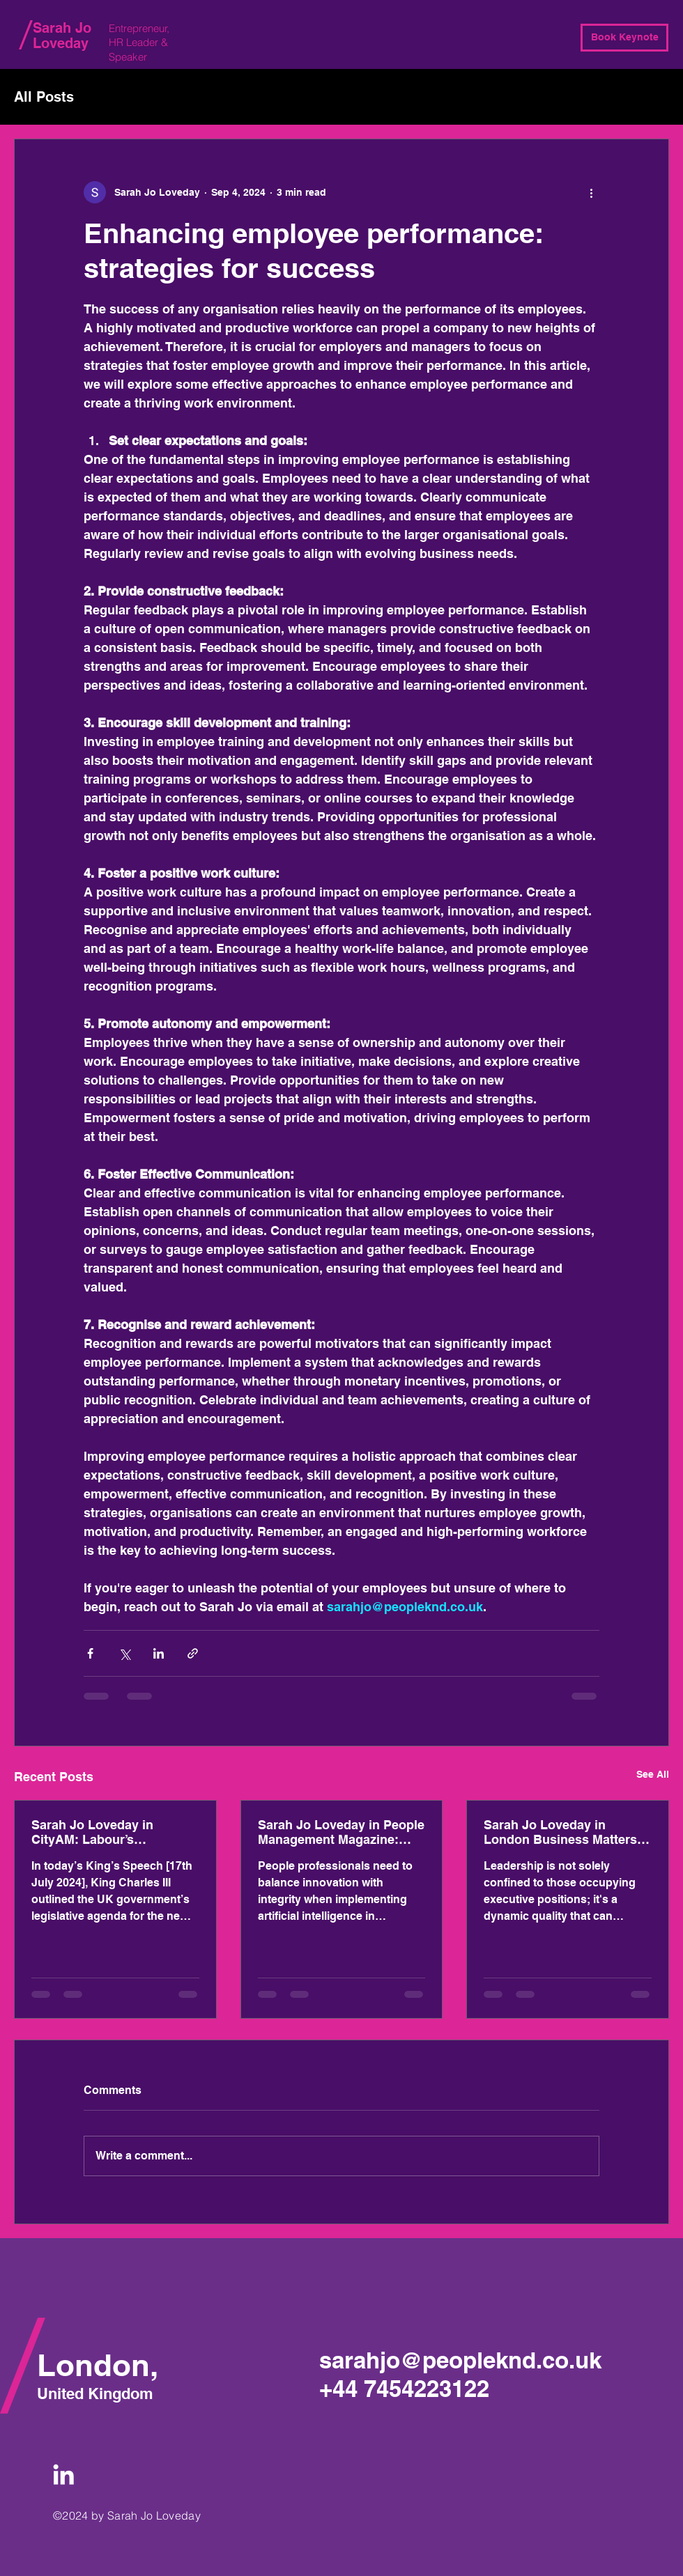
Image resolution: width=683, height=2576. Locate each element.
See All (652, 1774)
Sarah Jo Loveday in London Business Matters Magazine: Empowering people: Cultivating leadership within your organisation (560, 1832)
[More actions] (591, 192)
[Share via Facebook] (90, 1653)
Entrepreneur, (140, 28)
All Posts (44, 96)
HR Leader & (140, 42)
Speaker (128, 56)
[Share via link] (192, 1653)
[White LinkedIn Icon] (63, 2474)
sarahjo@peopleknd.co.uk (460, 2360)
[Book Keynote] (624, 38)
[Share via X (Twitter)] (124, 1653)
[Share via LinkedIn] (158, 1653)
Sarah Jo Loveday (62, 36)
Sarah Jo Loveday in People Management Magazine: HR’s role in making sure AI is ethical (341, 1832)
